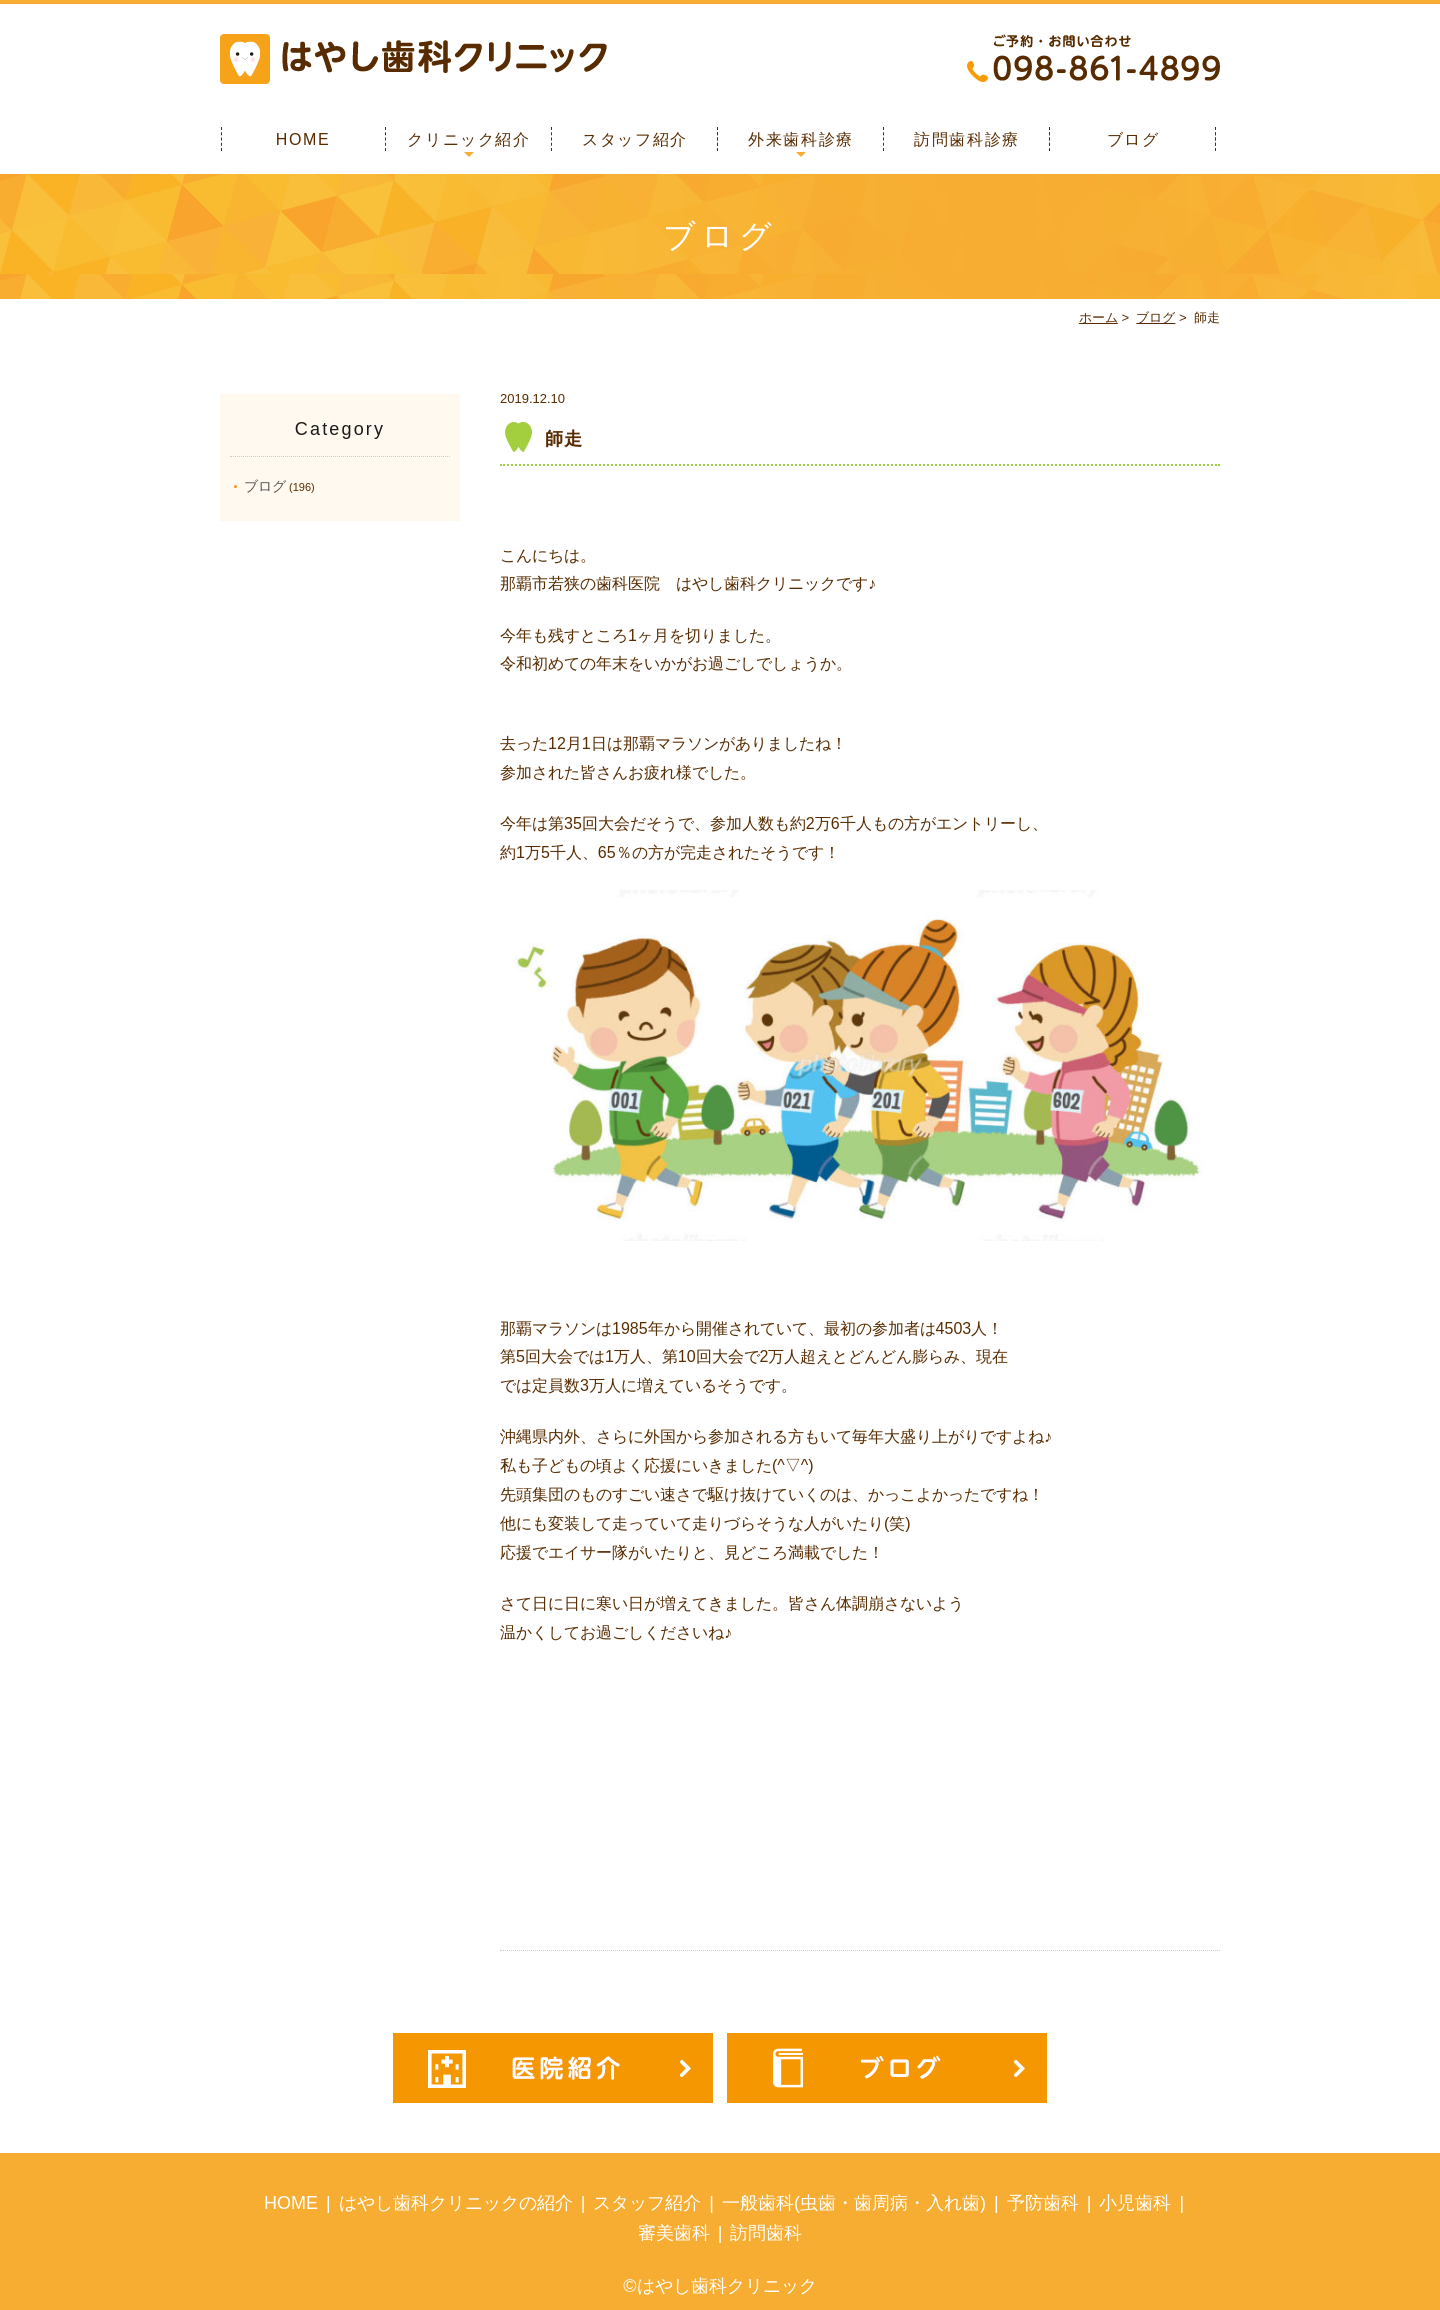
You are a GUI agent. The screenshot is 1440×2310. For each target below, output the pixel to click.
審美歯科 (674, 2233)
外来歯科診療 (801, 139)
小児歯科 (1135, 2203)
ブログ (1133, 139)
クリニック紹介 (468, 139)
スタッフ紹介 (635, 139)
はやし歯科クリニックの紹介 (456, 2203)
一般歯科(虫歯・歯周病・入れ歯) (854, 2203)
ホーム (1098, 317)
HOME (303, 139)
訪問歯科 (766, 2233)
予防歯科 (1043, 2203)
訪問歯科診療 (967, 139)
